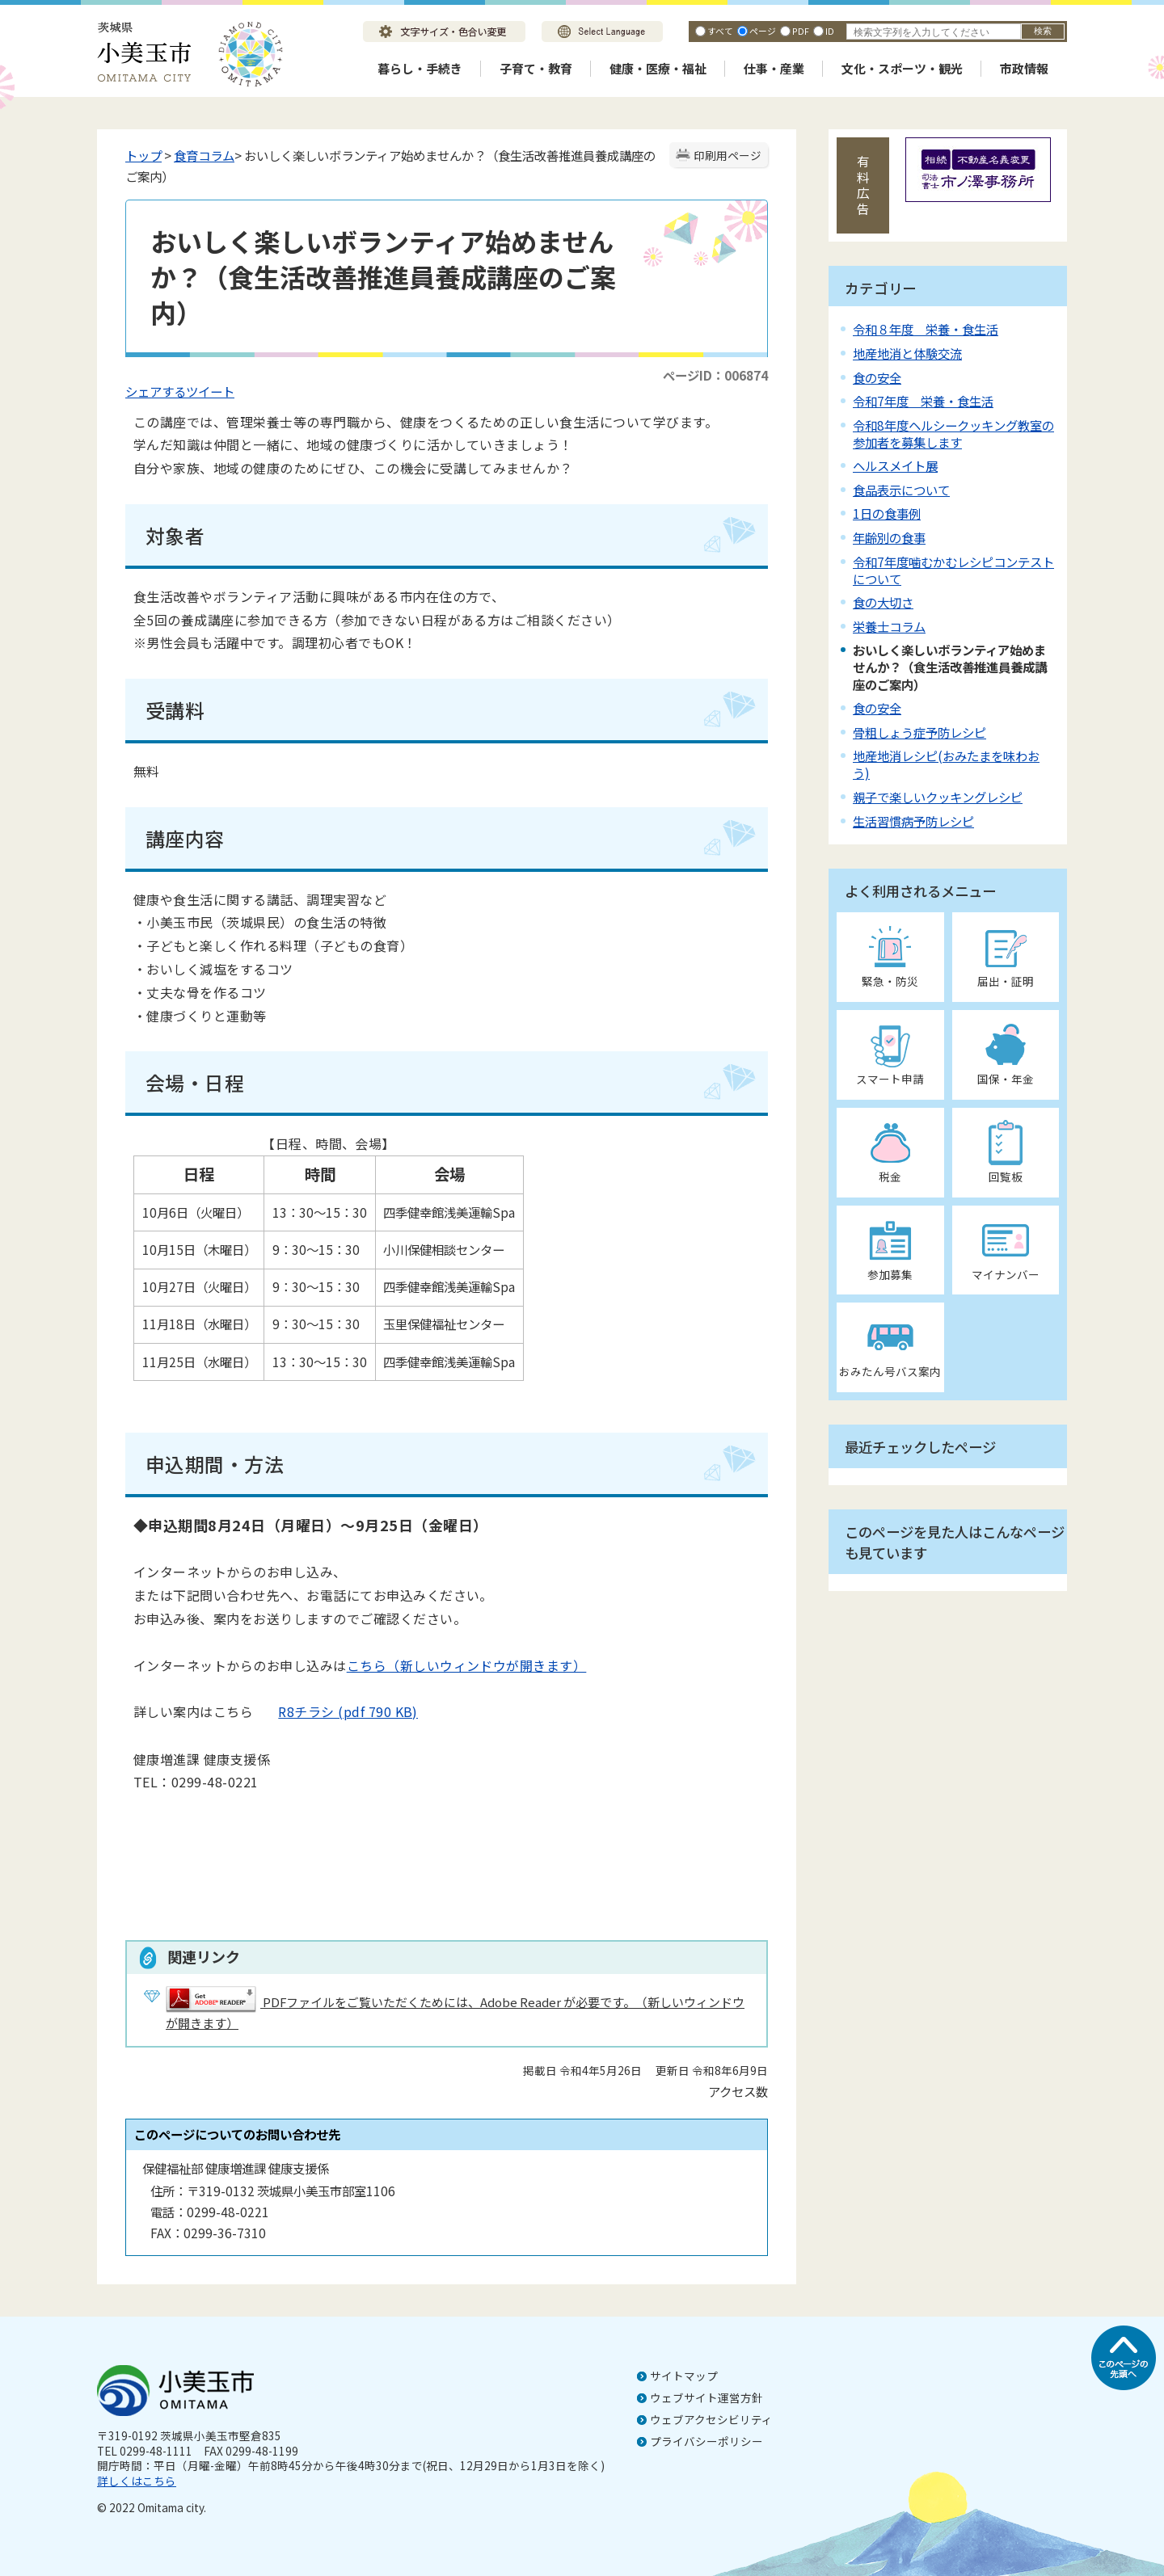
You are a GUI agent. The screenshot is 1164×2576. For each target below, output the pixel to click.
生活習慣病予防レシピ (913, 821)
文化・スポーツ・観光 (902, 68)
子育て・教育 (536, 68)
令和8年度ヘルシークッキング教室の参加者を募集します (953, 433)
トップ (143, 155)
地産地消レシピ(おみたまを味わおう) (946, 764)
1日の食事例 (887, 513)
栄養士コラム (889, 626)
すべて (720, 30)
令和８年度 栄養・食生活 (925, 329)
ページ (762, 30)
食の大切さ (883, 602)
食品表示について (901, 490)
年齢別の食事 (889, 537)
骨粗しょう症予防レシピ (919, 732)
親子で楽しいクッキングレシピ (938, 797)
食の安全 (877, 377)
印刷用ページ (727, 155)
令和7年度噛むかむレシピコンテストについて (953, 570)
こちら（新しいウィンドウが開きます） (467, 1665)
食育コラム (204, 155)
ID (829, 30)
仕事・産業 (774, 68)
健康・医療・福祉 (657, 68)
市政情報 (1024, 68)
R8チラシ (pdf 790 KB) (335, 1711)
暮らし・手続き (419, 68)
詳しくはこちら (136, 2481)
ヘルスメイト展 (895, 465)
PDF (800, 30)
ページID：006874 (715, 375)
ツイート (210, 391)
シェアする (155, 391)
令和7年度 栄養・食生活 (923, 401)
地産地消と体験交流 (907, 353)
